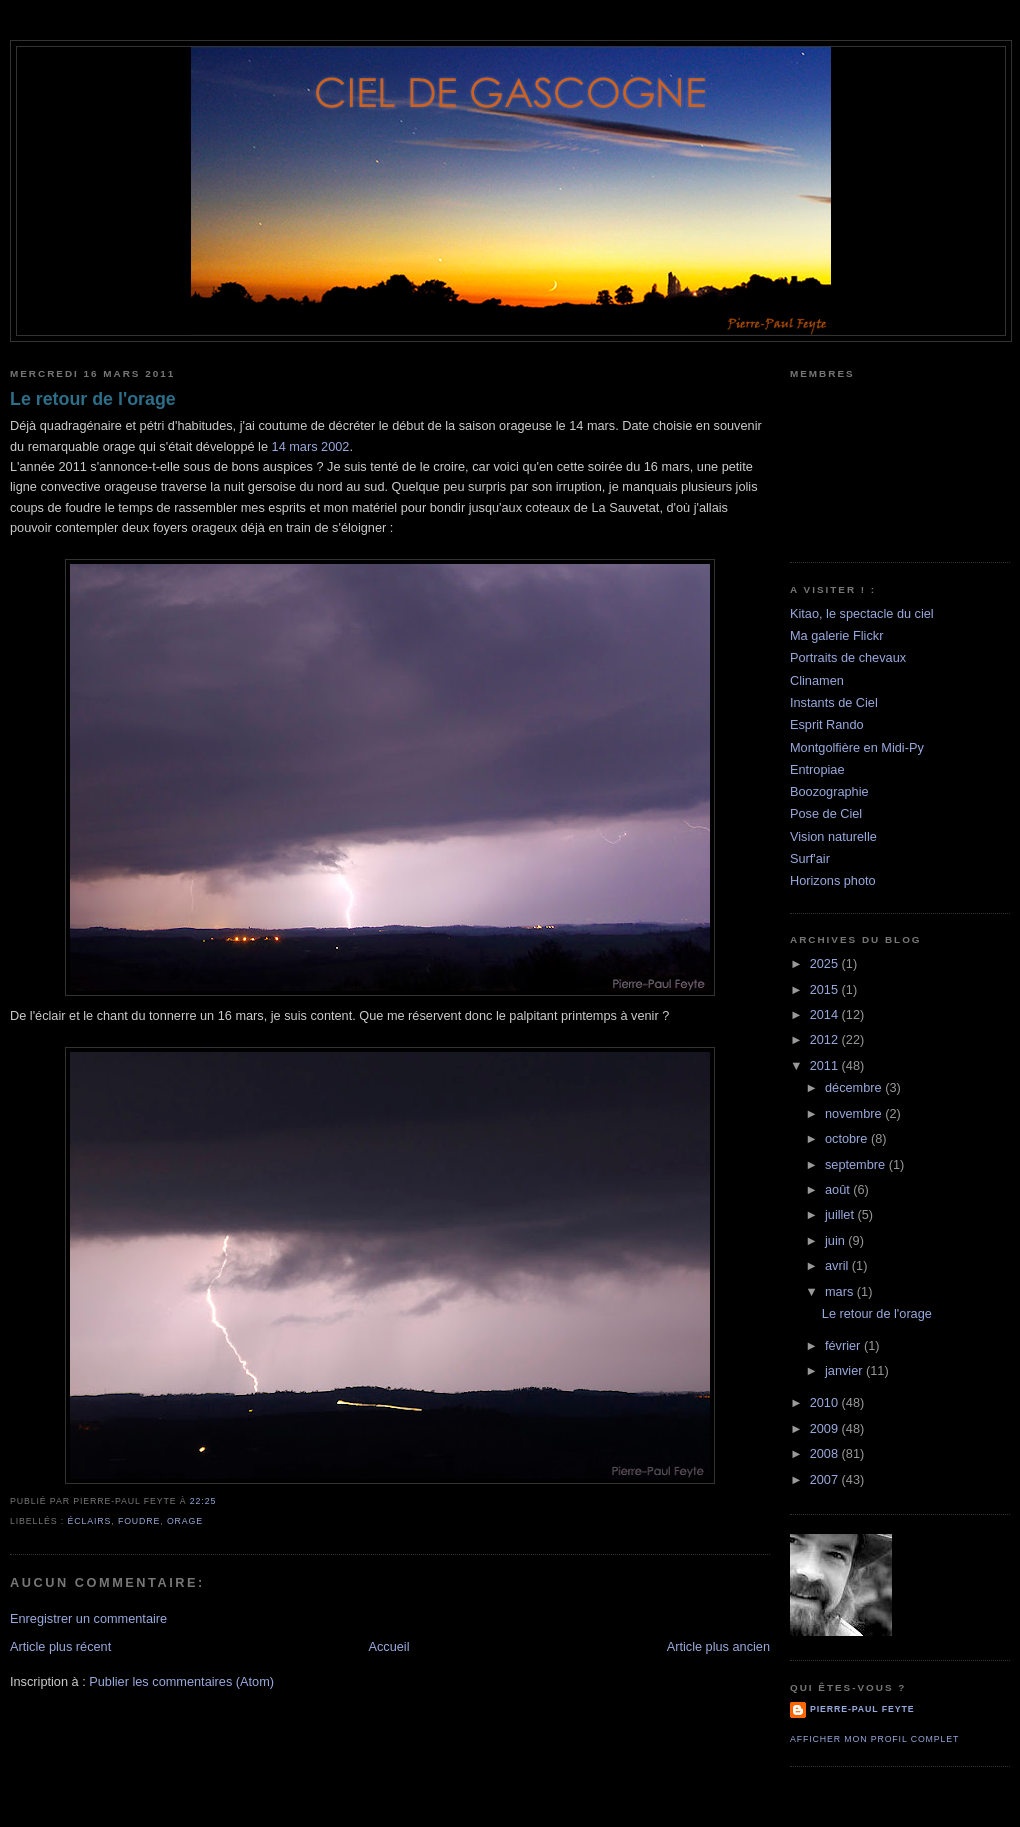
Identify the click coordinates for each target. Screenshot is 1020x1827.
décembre (855, 1087)
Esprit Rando (827, 724)
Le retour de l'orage (93, 399)
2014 (826, 1014)
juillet (841, 1214)
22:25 (203, 1501)
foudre (139, 1521)
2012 (826, 1039)
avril (838, 1265)
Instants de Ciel (834, 702)
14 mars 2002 (311, 446)
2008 (826, 1453)
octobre (848, 1138)
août (839, 1189)
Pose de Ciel (826, 813)
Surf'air (810, 858)
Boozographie (829, 791)
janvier (845, 1370)
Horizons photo (833, 880)
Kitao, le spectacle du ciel (862, 613)
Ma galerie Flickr (836, 635)
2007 (826, 1479)
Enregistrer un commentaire (88, 1618)
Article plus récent (60, 1646)
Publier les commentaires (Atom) (181, 1681)
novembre (855, 1113)
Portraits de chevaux (848, 657)
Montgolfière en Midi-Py (857, 747)
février (844, 1345)
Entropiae (817, 769)
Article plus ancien (718, 1646)
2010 (826, 1402)
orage (185, 1521)
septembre (857, 1164)
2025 (826, 963)
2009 (826, 1428)
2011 (826, 1065)
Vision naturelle (833, 836)
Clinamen (817, 680)
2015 (826, 989)
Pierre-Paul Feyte (862, 1709)
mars (841, 1291)
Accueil (388, 1646)
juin (836, 1240)
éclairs (90, 1521)
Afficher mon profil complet (874, 1739)
